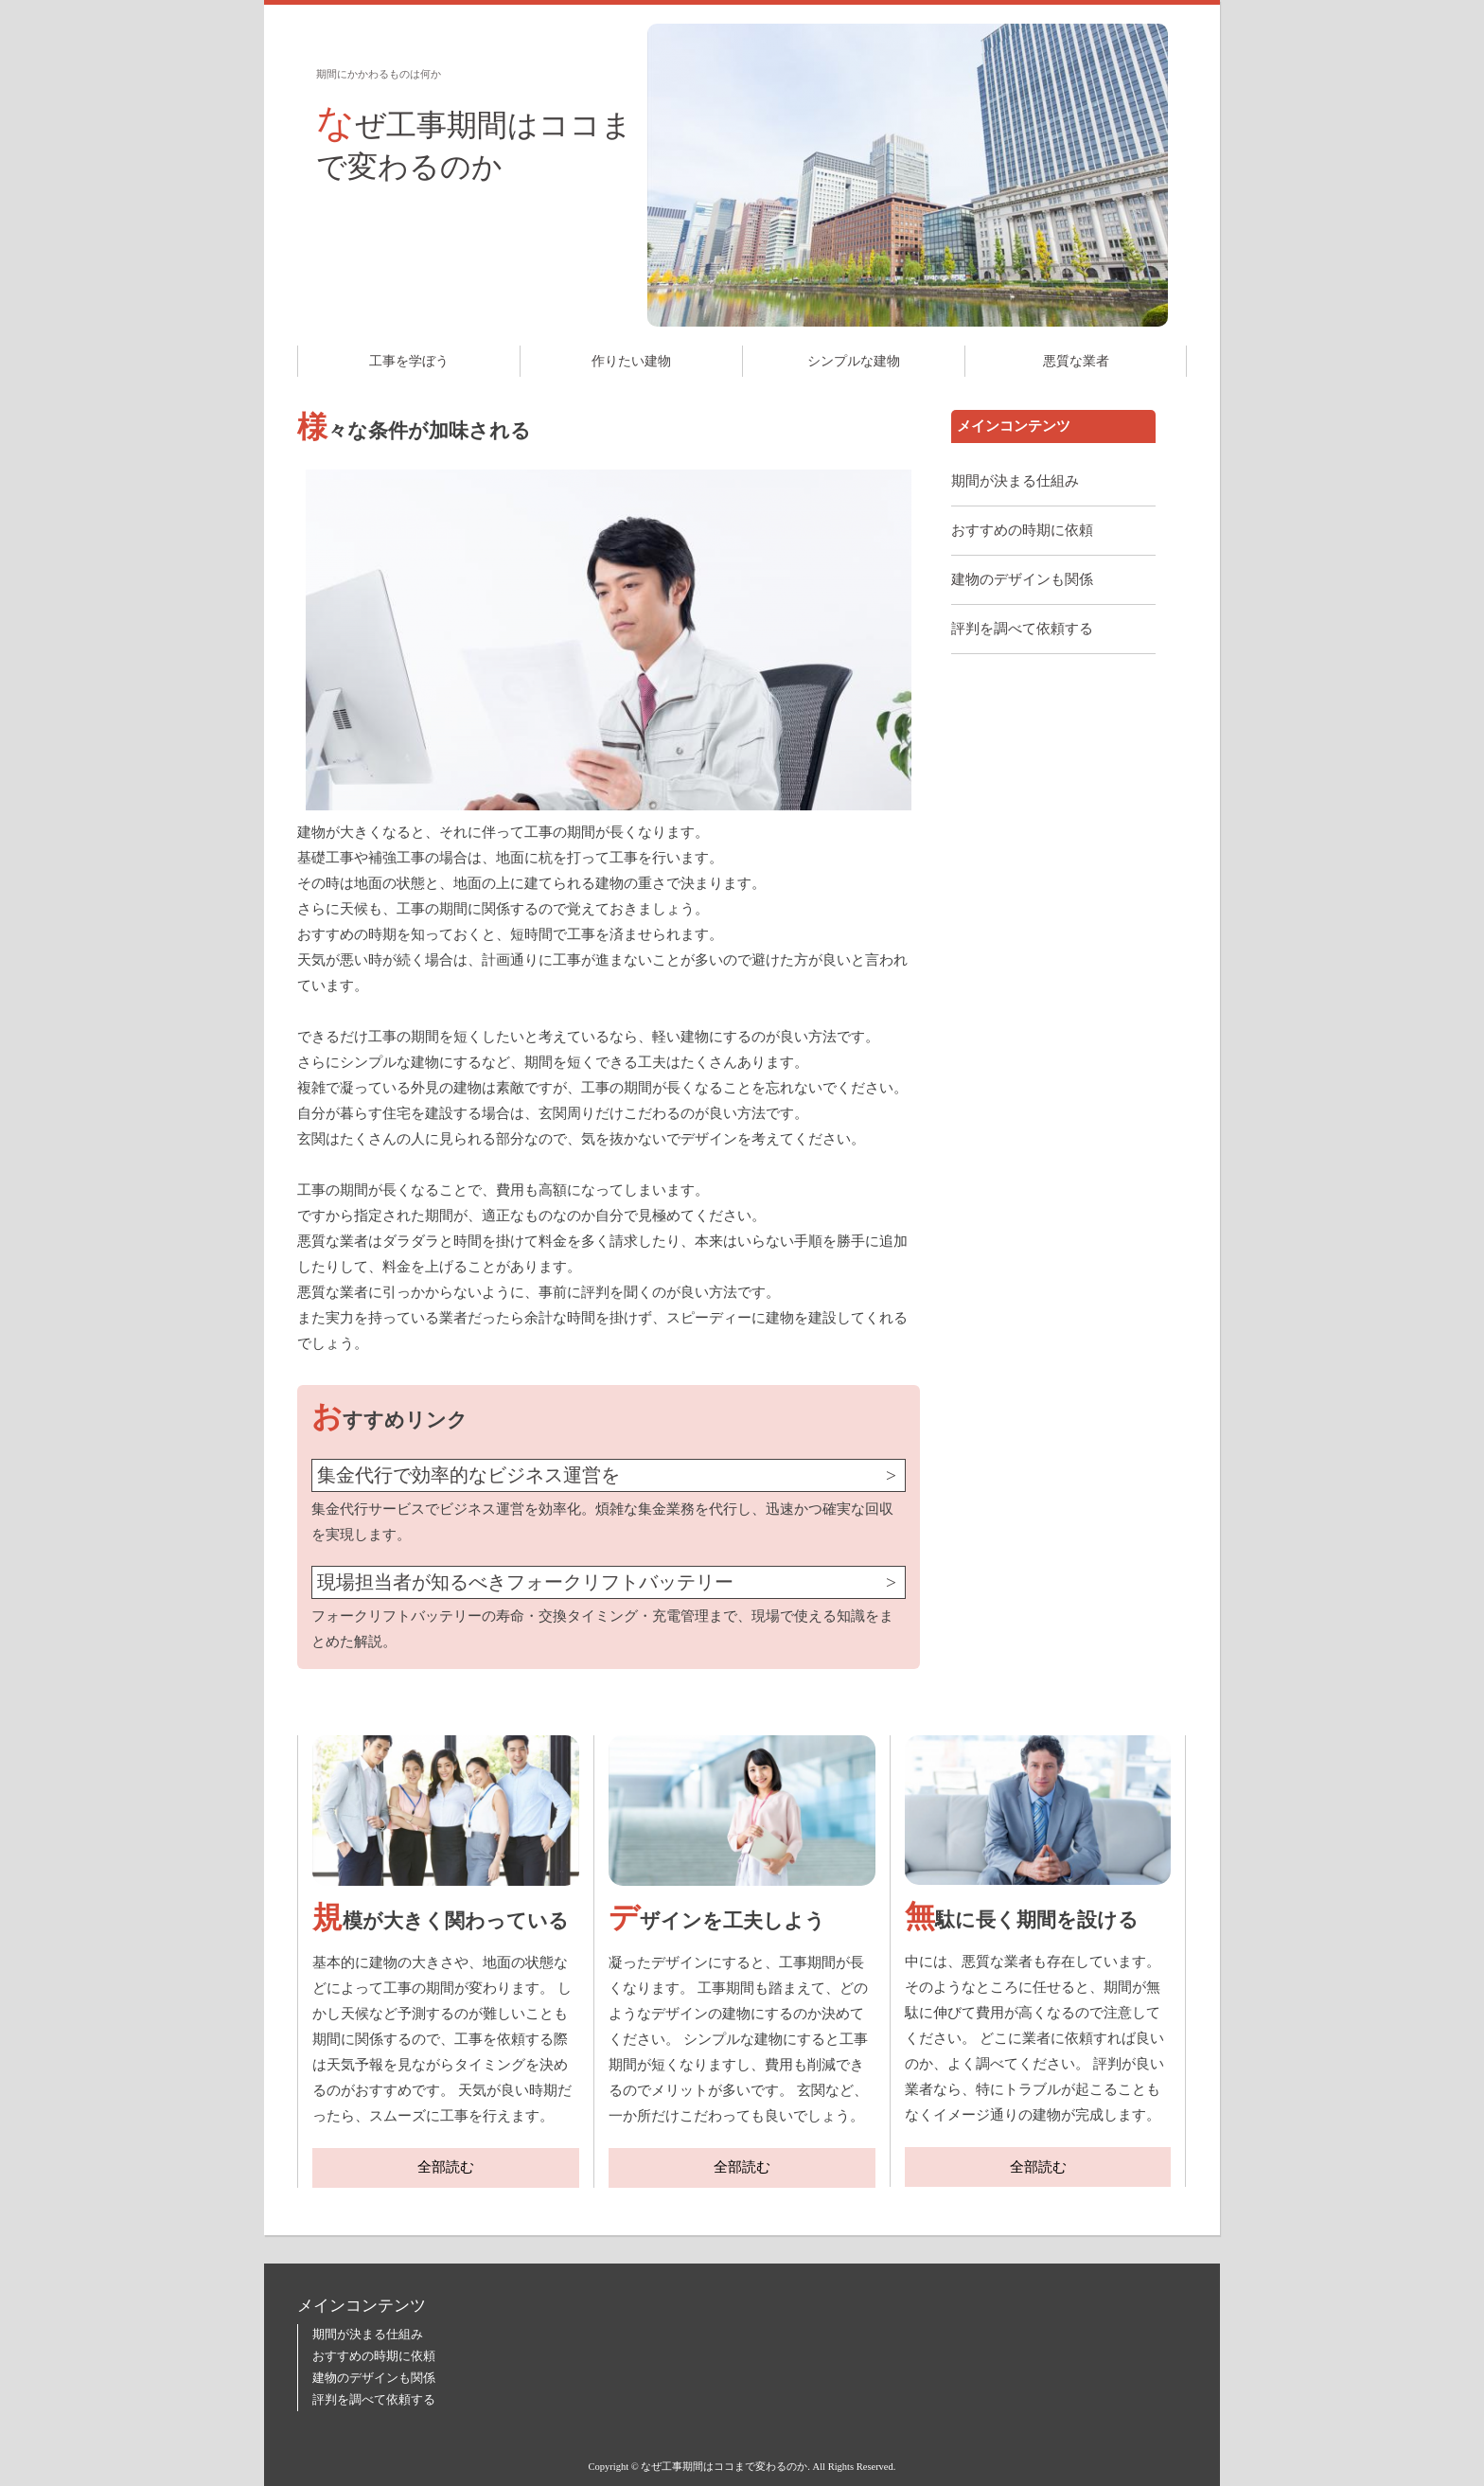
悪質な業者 (1076, 361)
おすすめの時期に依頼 (1022, 530)
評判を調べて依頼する (1022, 628)
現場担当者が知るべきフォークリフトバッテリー (525, 1582)
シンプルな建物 (853, 361)
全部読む (445, 2167)
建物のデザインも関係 (1022, 579)
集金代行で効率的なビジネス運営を (468, 1475)
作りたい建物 (631, 361)
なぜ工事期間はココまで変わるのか (474, 142)
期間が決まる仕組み (1015, 480)
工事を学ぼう (409, 361)
